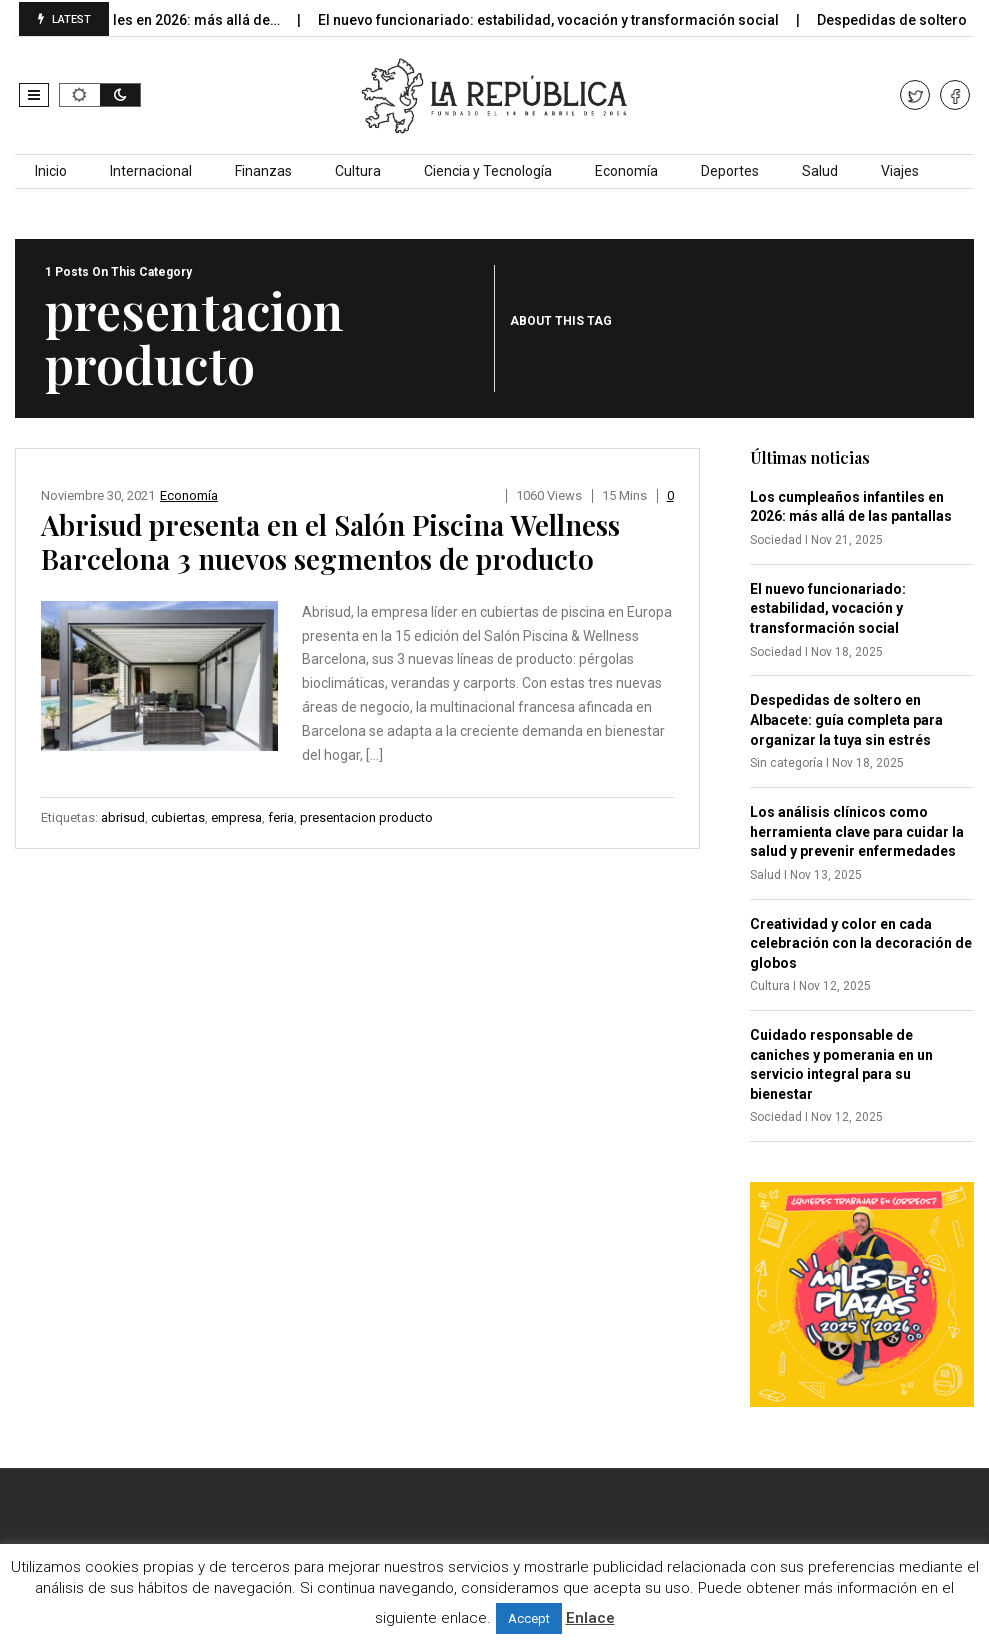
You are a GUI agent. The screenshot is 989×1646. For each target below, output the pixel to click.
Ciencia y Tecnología (488, 171)
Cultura (358, 171)
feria (281, 817)
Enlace (590, 1618)
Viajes (900, 171)
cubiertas (178, 817)
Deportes (730, 171)
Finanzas (263, 171)
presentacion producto (366, 817)
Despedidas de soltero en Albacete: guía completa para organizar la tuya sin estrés (846, 719)
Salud (820, 171)
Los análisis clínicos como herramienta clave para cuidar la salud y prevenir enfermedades (857, 831)
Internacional (151, 171)
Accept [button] (529, 1618)
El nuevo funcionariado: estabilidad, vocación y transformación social (564, 20)
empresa (236, 817)
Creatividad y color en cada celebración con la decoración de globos (861, 943)
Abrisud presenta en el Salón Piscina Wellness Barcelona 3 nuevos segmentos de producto (330, 541)
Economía (626, 171)
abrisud (123, 817)
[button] (34, 95)
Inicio (51, 171)
